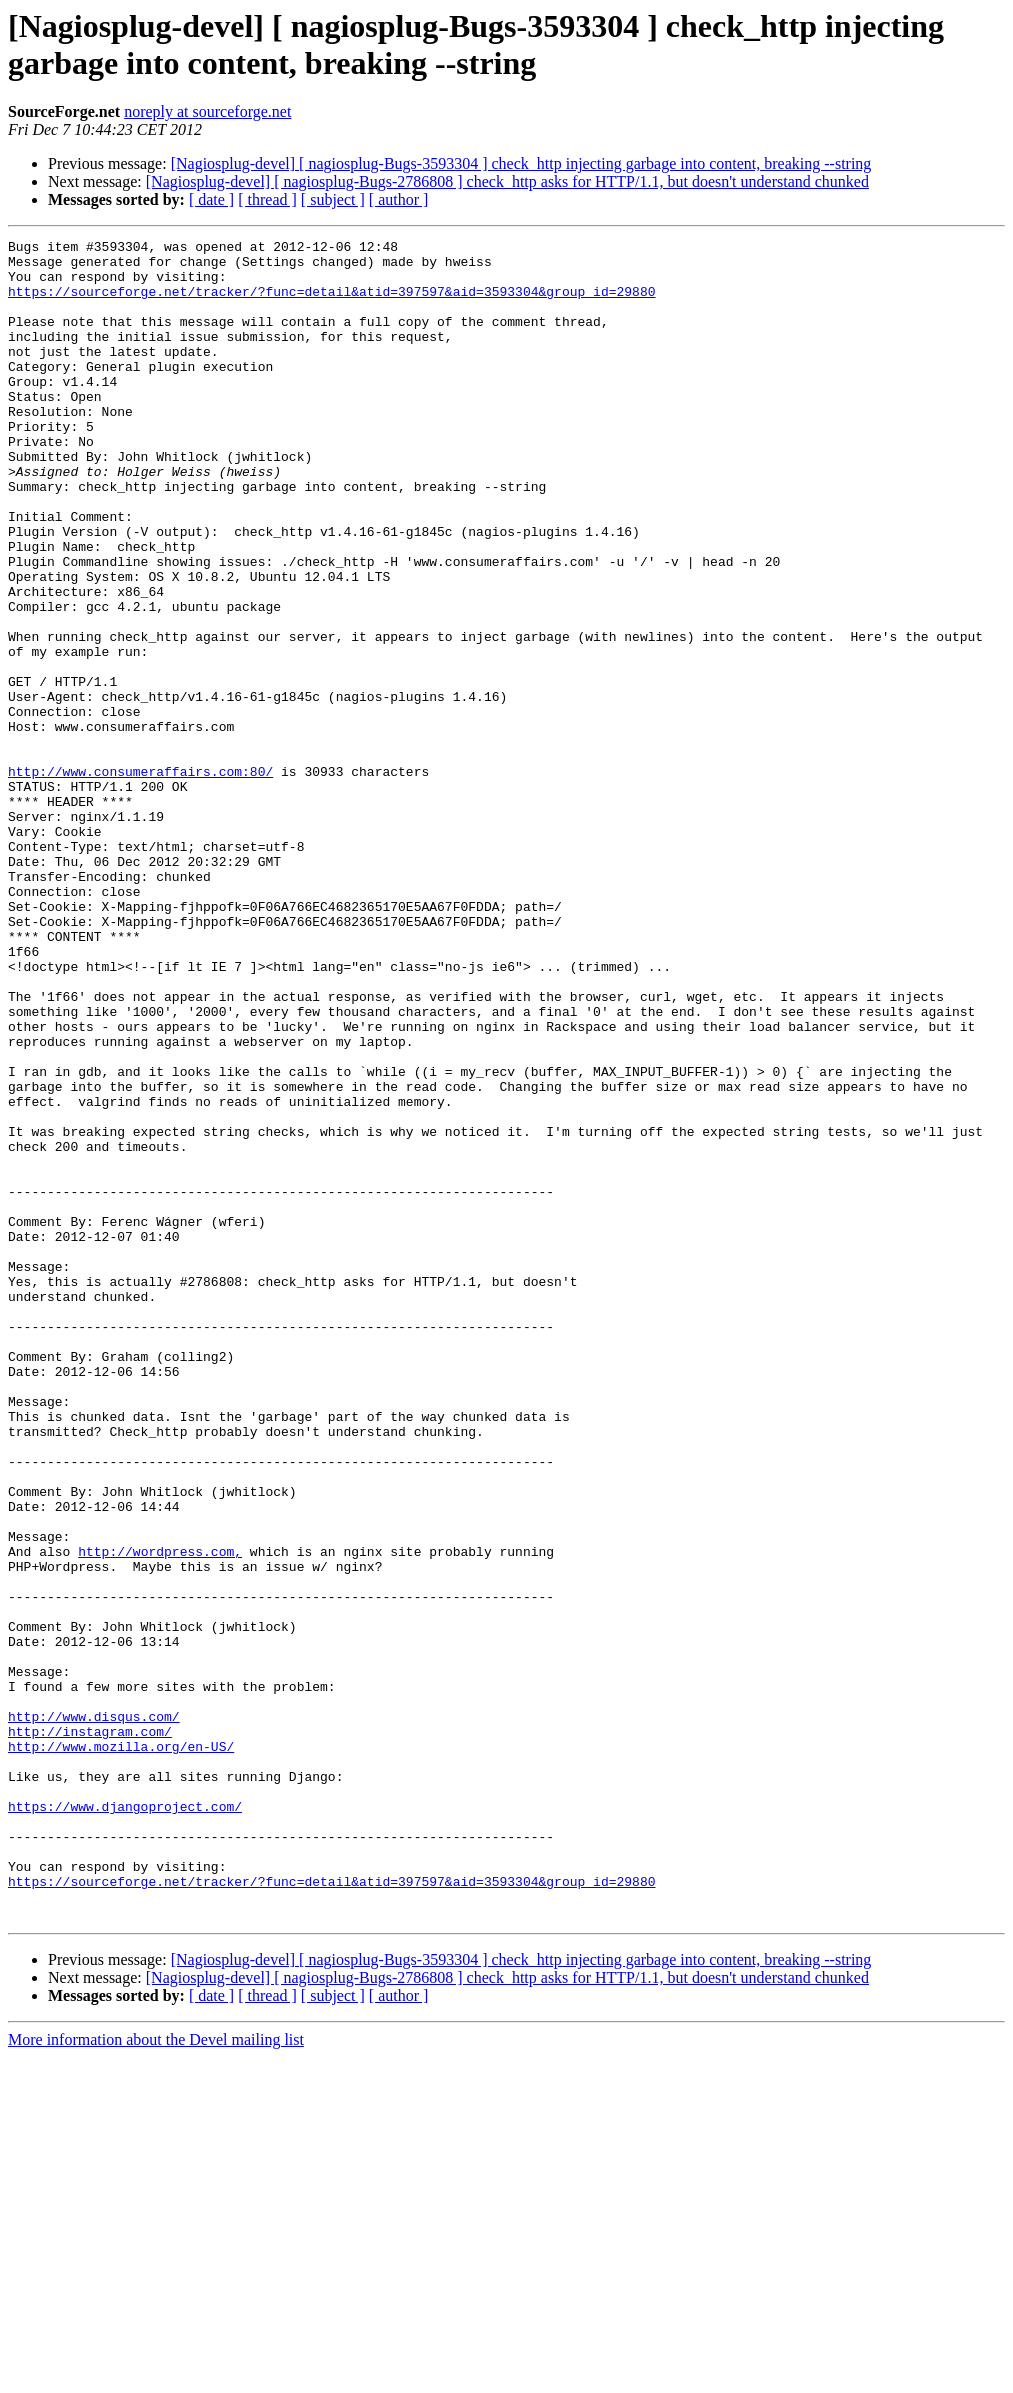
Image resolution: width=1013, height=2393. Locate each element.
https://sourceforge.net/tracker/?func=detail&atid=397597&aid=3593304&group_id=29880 (331, 303)
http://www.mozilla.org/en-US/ (121, 2049)
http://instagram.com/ (90, 2031)
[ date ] (211, 199)
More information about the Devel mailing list (156, 2375)
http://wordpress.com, (160, 1815)
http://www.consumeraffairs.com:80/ (140, 879)
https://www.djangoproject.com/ (125, 2121)
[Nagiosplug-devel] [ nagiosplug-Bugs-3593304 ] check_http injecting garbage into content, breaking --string (521, 163)
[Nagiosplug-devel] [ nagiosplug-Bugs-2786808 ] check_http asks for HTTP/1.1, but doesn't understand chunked (507, 181)
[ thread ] (267, 199)
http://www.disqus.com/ (94, 2013)
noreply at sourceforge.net (207, 111)
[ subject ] (333, 199)
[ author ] (399, 199)
